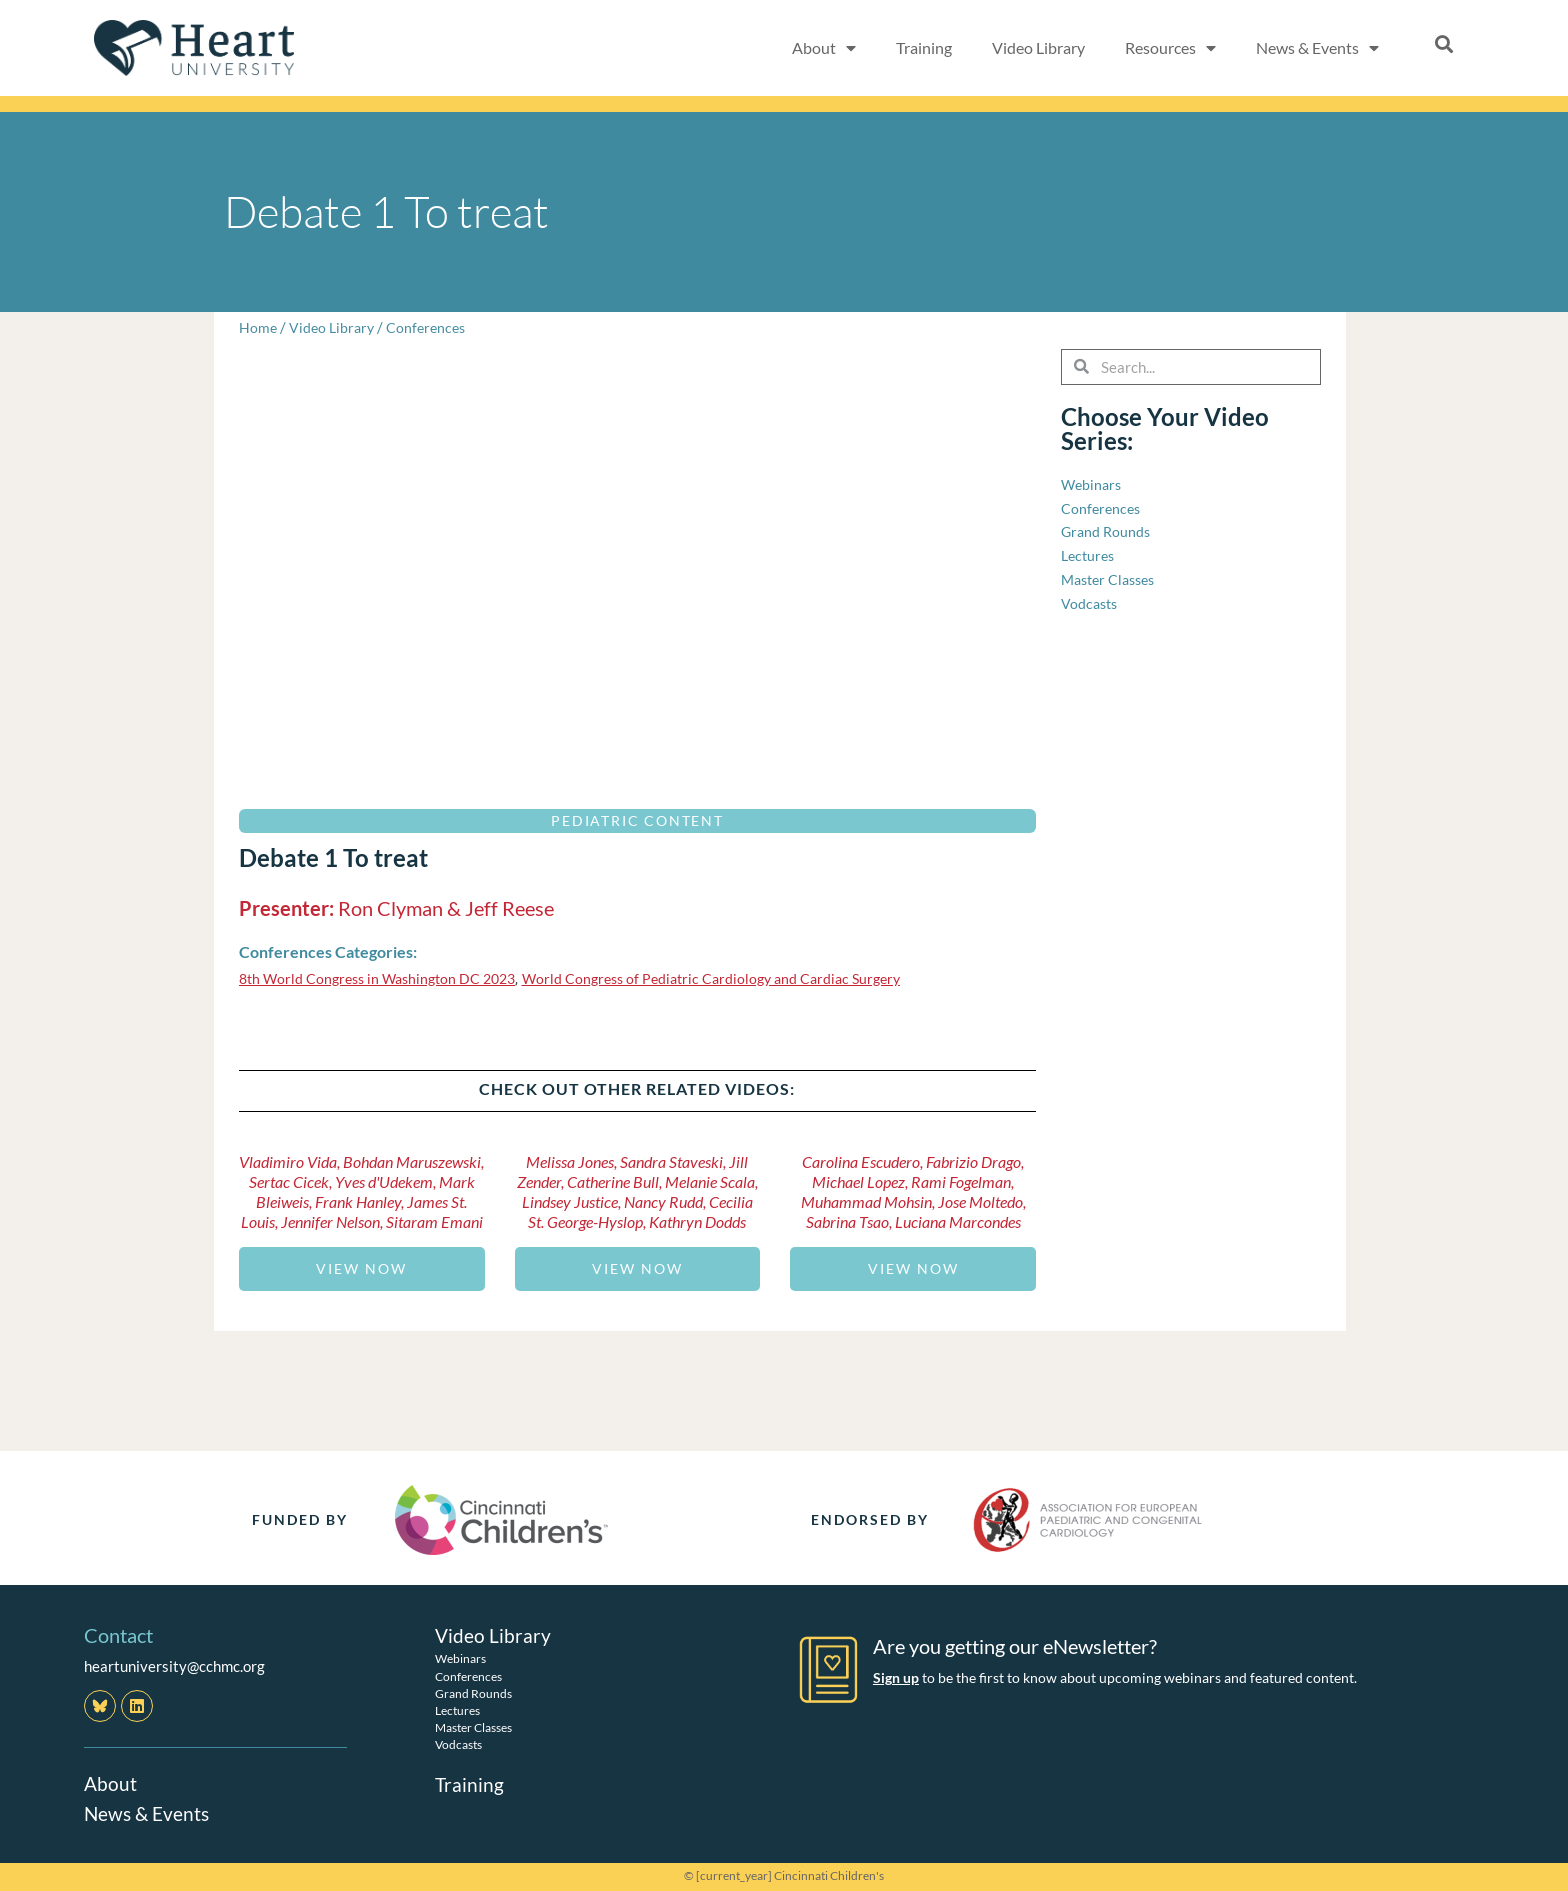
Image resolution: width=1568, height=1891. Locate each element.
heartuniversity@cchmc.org (174, 1666)
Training (924, 47)
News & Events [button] (1317, 48)
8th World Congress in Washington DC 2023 (385, 978)
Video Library (1038, 47)
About (111, 1783)
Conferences (432, 327)
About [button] (824, 48)
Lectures (457, 1710)
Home (258, 327)
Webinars (460, 1658)
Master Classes (473, 1727)
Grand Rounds (473, 1692)
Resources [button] (1170, 48)
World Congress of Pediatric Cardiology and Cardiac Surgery (736, 978)
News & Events (149, 1813)
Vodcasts (458, 1744)
